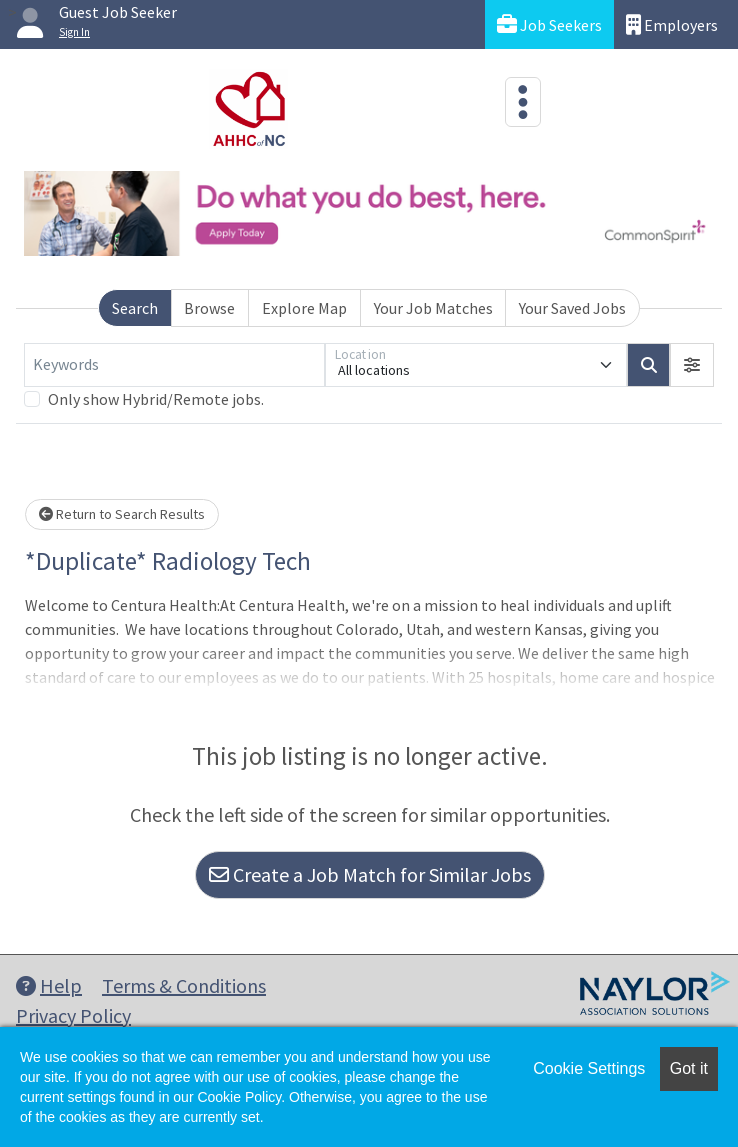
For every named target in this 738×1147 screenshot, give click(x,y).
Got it (689, 1068)
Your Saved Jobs (572, 308)
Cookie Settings (589, 1068)
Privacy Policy (73, 1015)
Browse (209, 308)
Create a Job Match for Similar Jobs (370, 874)
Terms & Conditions (184, 985)
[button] (692, 365)
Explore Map (304, 308)
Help (49, 985)
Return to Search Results (122, 514)
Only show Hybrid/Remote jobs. (156, 399)
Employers (672, 24)
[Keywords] (174, 365)
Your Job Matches (433, 308)
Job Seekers (549, 24)
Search (135, 308)
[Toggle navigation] (523, 102)
